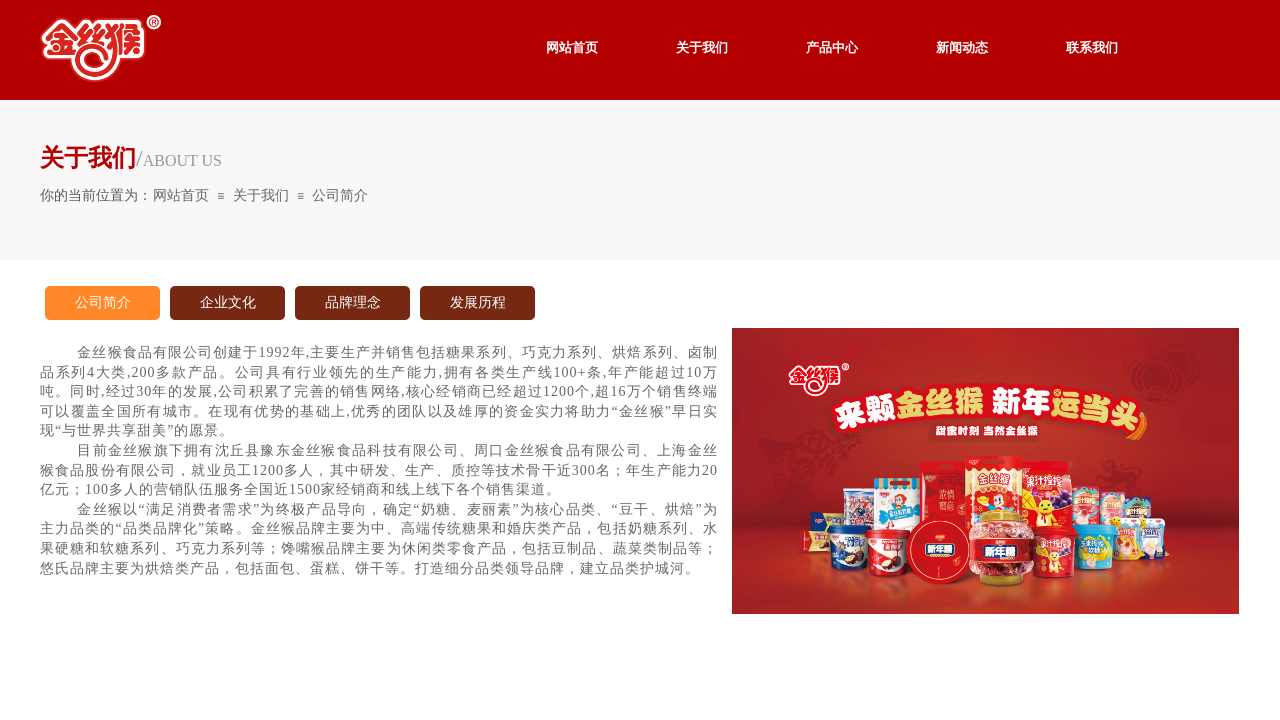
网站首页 (181, 195)
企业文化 (228, 302)
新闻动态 (962, 47)
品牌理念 (353, 302)
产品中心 (832, 47)
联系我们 (1092, 47)
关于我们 (261, 195)
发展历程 (478, 302)
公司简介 (340, 195)
